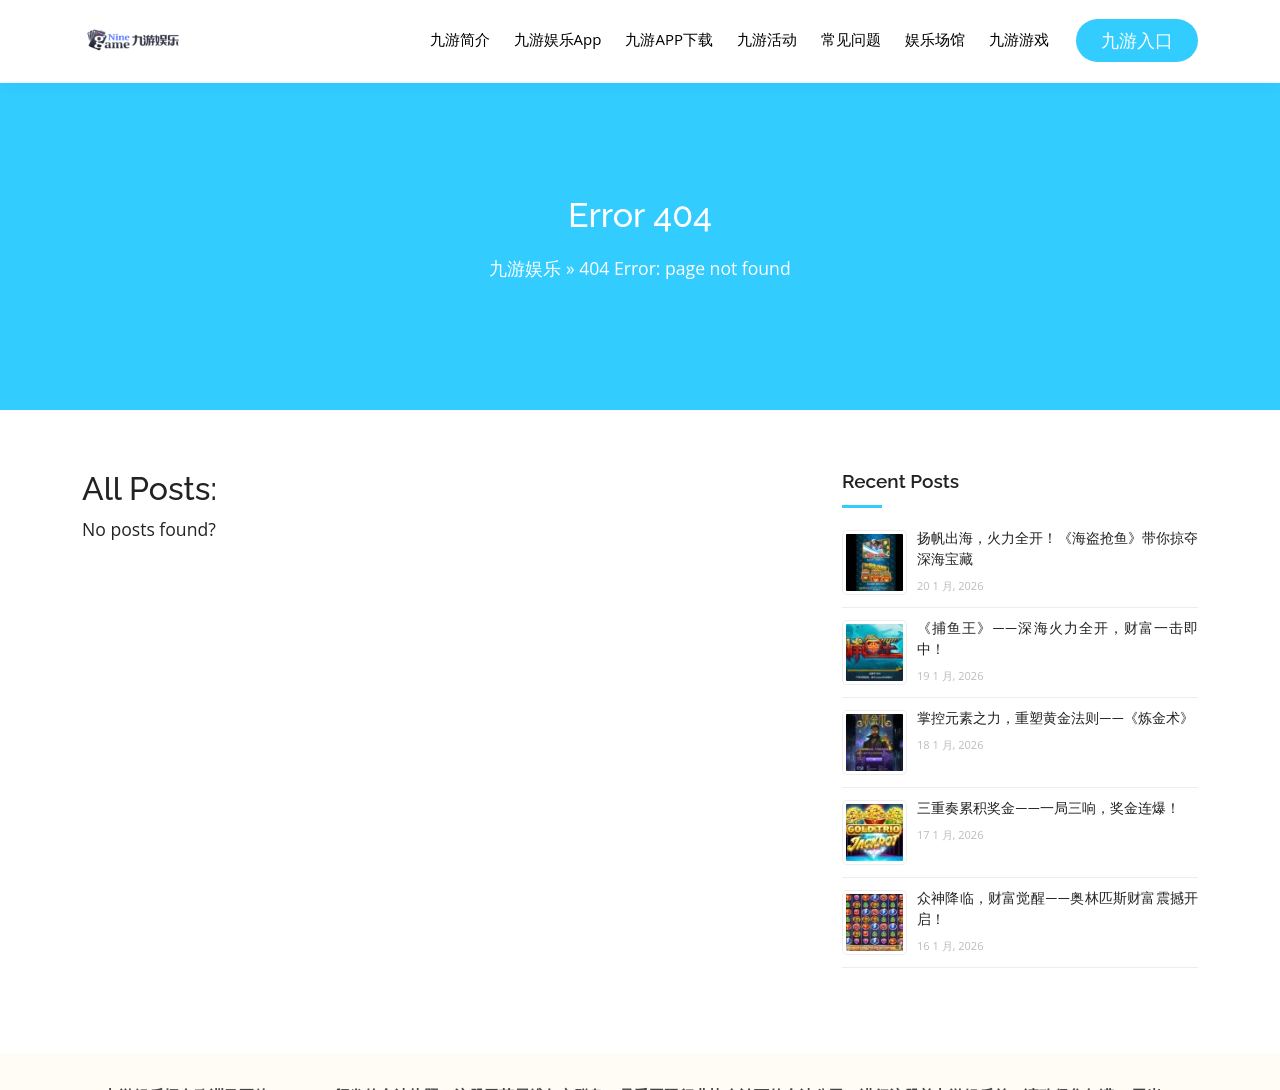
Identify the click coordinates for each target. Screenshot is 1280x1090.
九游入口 (1137, 40)
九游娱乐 (525, 268)
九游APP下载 (669, 39)
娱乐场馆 (935, 39)
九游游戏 (1019, 39)
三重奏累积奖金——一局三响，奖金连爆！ (1048, 808)
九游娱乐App (558, 39)
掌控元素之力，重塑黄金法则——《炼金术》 (1055, 718)
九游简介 (460, 39)
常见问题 (851, 39)
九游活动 (767, 39)
